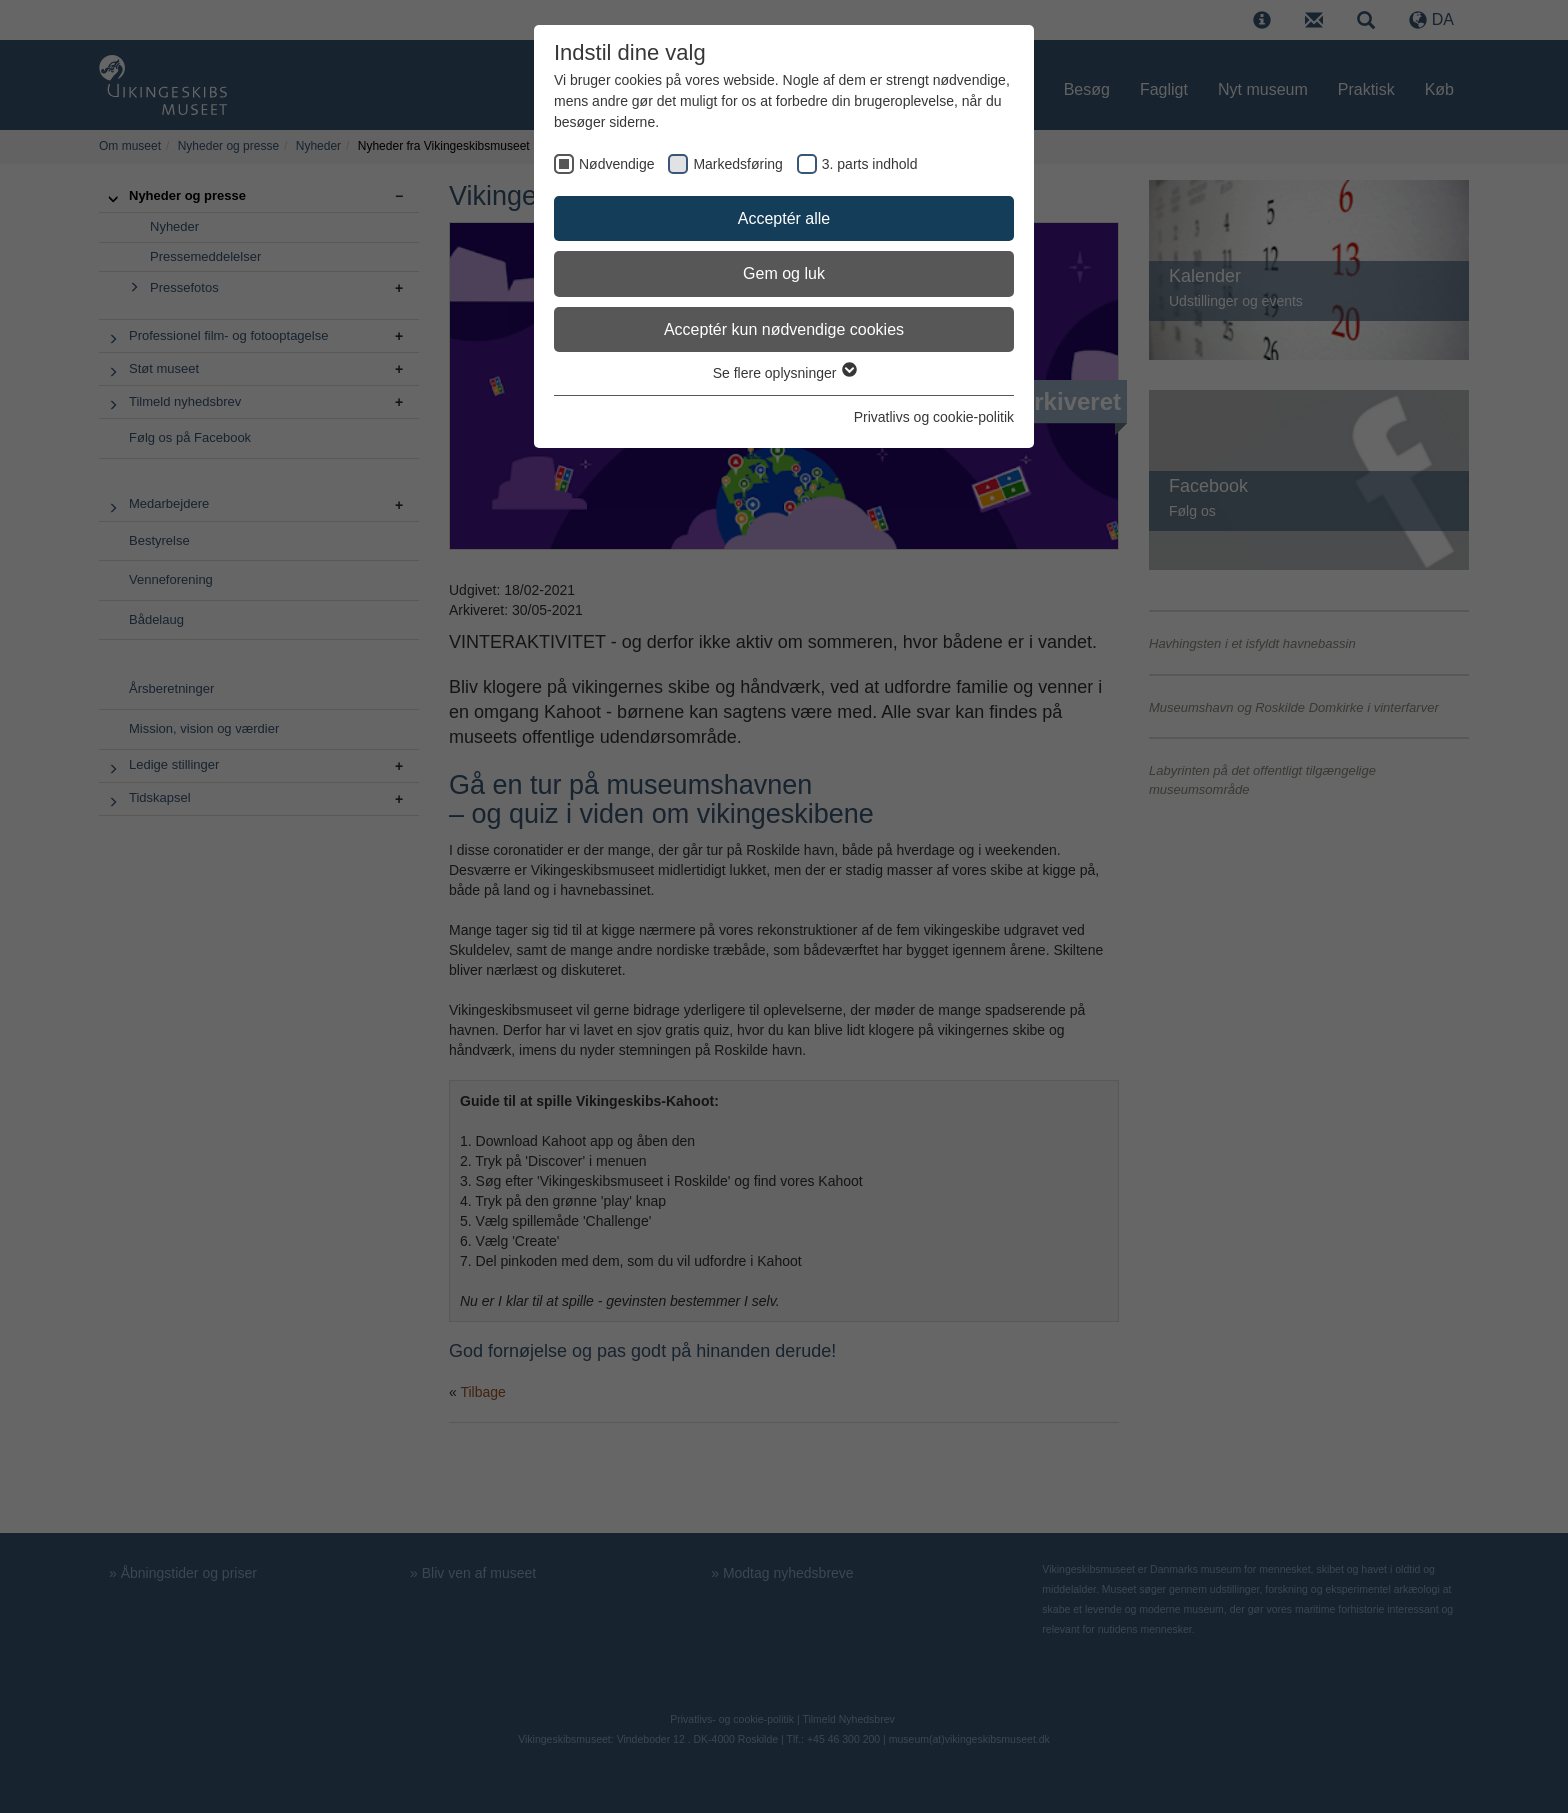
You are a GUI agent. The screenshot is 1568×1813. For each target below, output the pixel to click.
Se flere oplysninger (784, 373)
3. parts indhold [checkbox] (870, 164)
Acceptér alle (784, 218)
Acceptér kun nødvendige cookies (784, 329)
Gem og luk (784, 273)
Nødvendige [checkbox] (617, 164)
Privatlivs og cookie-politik (934, 417)
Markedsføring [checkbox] (737, 164)
